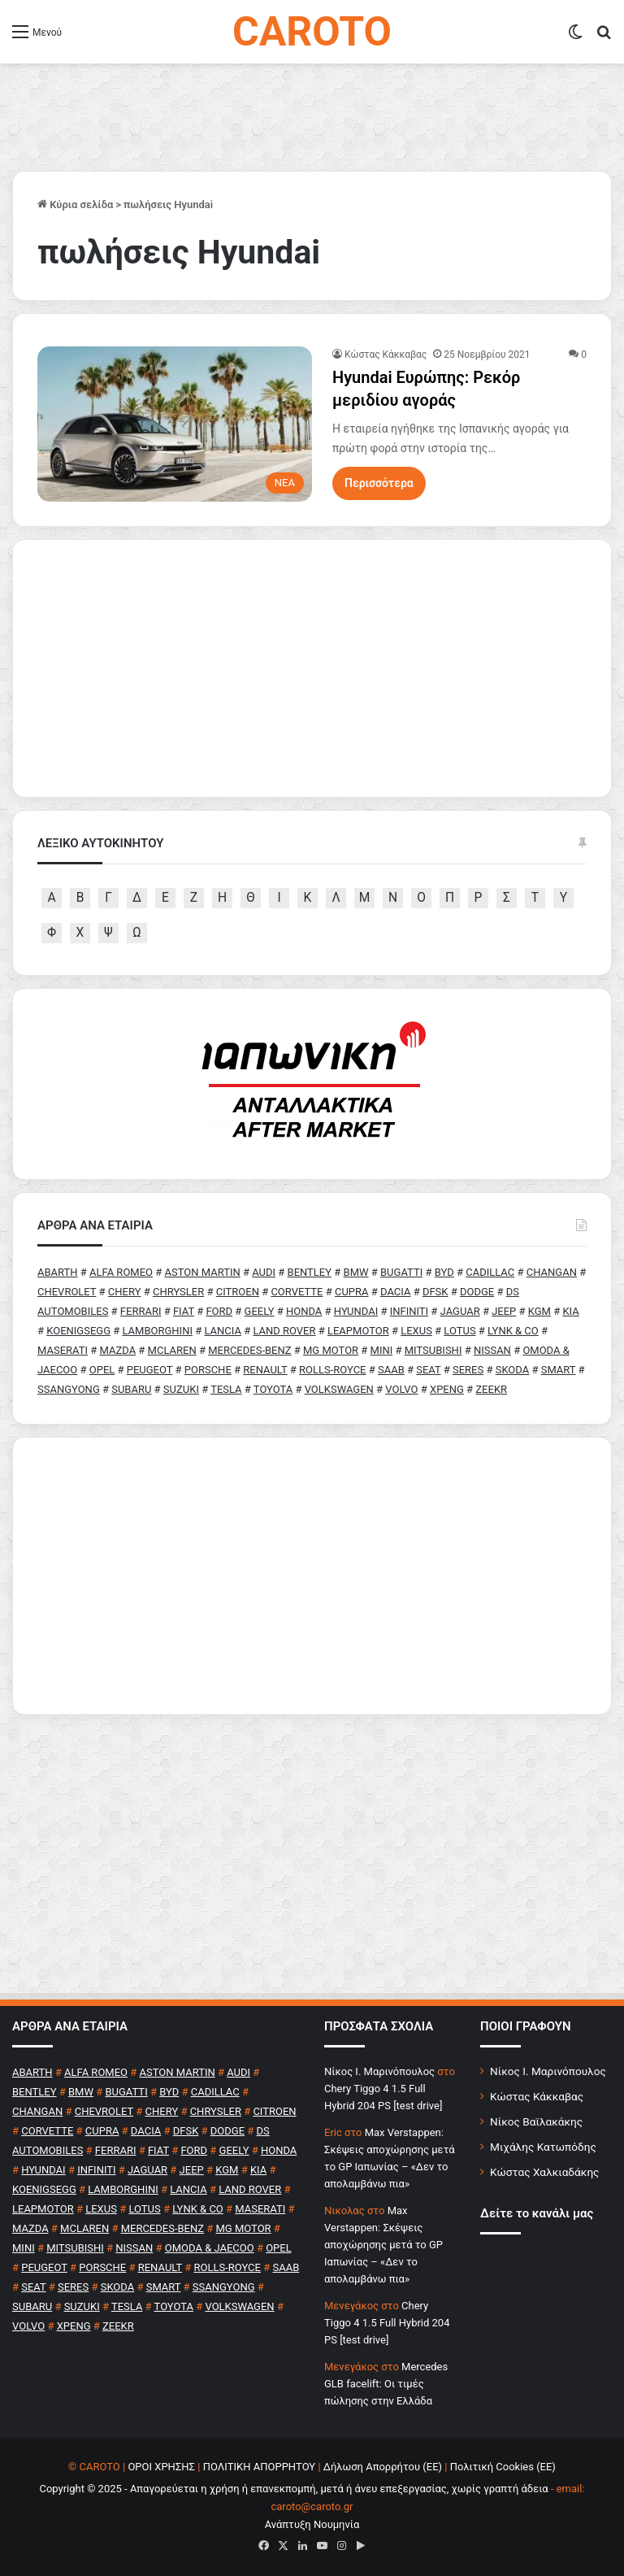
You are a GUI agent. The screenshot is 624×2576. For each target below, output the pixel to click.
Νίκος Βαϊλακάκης (536, 2121)
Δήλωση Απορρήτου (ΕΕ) (382, 2467)
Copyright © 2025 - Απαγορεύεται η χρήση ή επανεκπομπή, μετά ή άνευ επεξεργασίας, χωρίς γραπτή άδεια (293, 2488)
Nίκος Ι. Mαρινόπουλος (379, 2071)
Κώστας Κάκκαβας (385, 354)
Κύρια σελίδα (75, 204)
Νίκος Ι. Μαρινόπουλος (548, 2071)
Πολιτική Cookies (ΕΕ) (503, 2467)
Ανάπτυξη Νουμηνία (312, 2524)
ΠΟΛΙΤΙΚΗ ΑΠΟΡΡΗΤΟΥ (259, 2467)
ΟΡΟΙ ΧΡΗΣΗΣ (161, 2467)
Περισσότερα (379, 483)
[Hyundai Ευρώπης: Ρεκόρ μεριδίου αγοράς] (174, 424)
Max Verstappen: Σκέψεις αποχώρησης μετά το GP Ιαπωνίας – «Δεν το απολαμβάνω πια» (383, 2244)
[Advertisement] (312, 1576)
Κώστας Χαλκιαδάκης (544, 2171)
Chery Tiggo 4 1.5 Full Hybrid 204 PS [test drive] (386, 2323)
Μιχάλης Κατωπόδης (543, 2146)
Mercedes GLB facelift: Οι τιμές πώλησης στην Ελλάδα (386, 2384)
